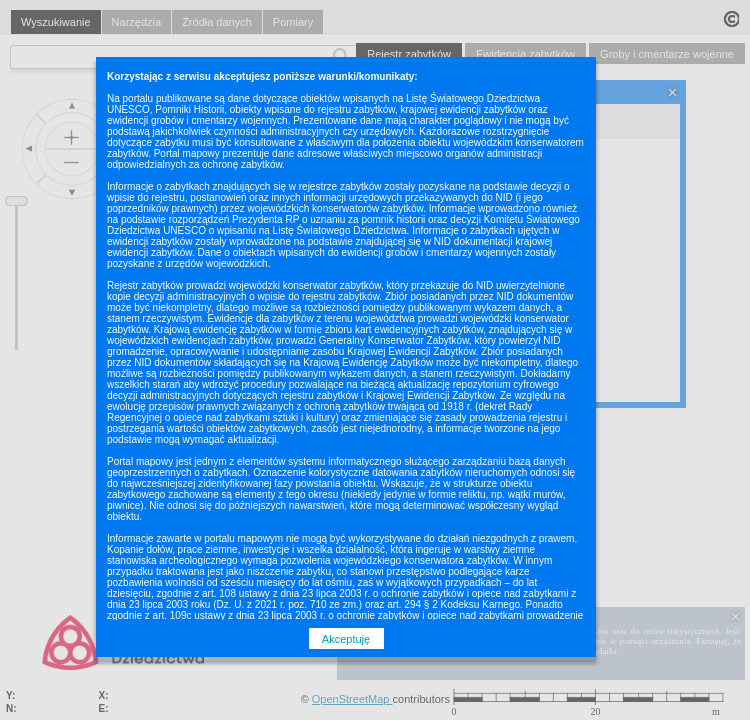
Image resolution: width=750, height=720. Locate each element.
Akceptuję (346, 639)
